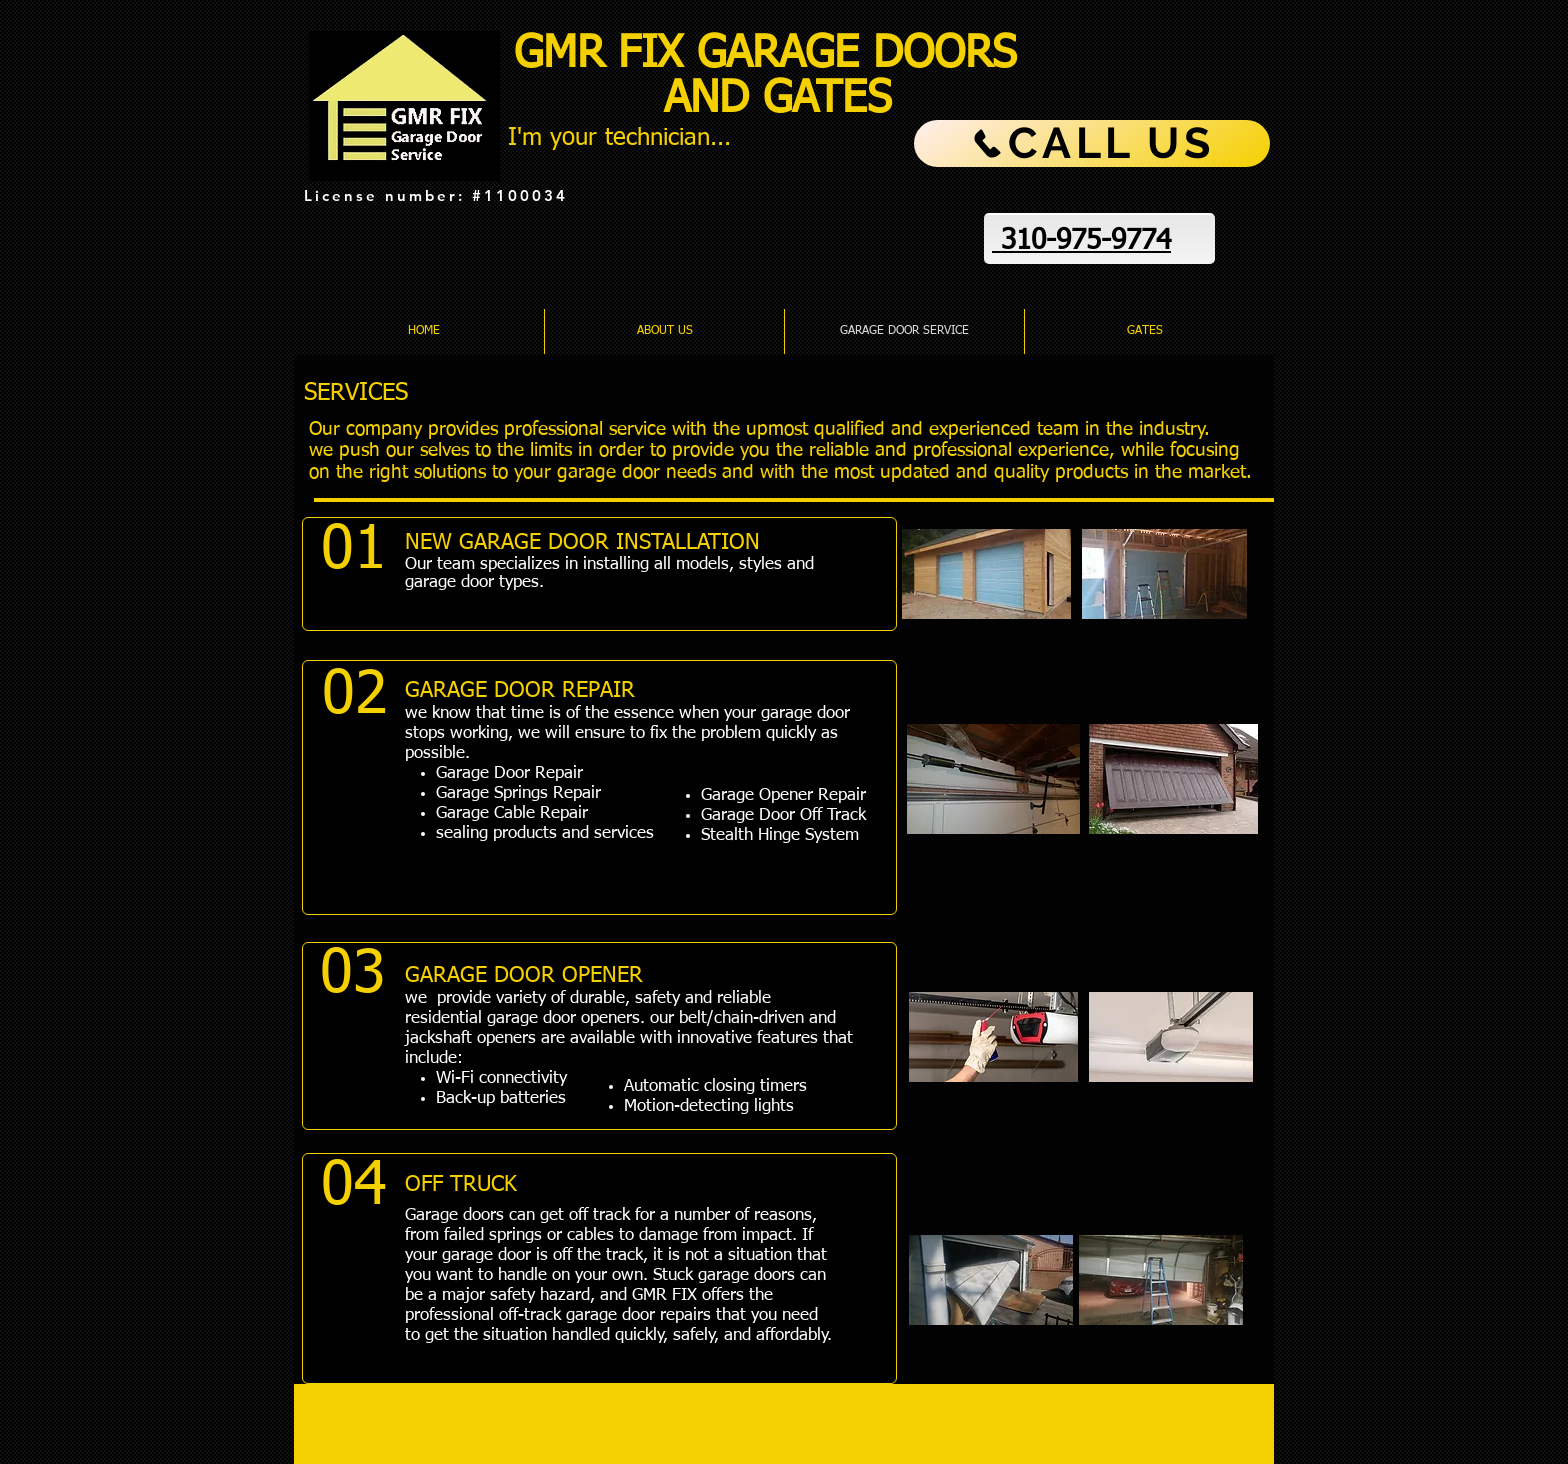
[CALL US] (1092, 143)
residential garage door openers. (525, 1018)
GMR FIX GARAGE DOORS (772, 55)
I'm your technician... (619, 138)
